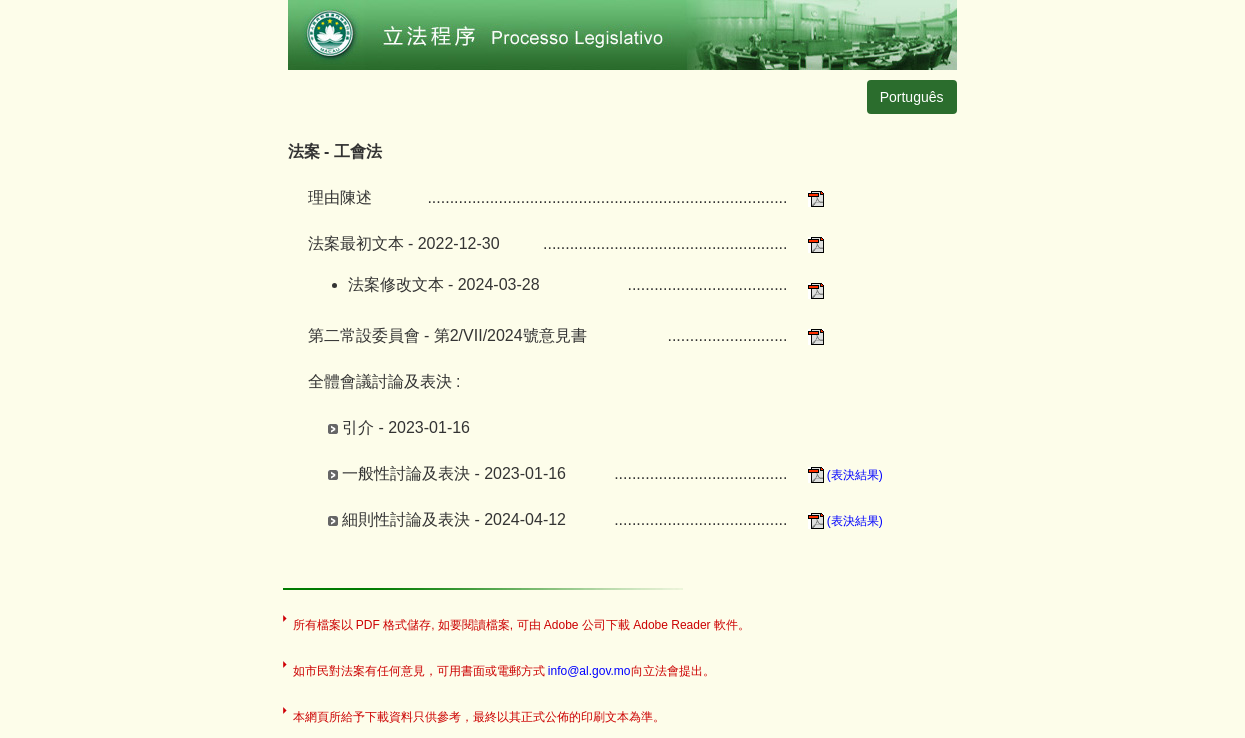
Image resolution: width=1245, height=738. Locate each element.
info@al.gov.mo (589, 671)
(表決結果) (845, 475)
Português (912, 97)
